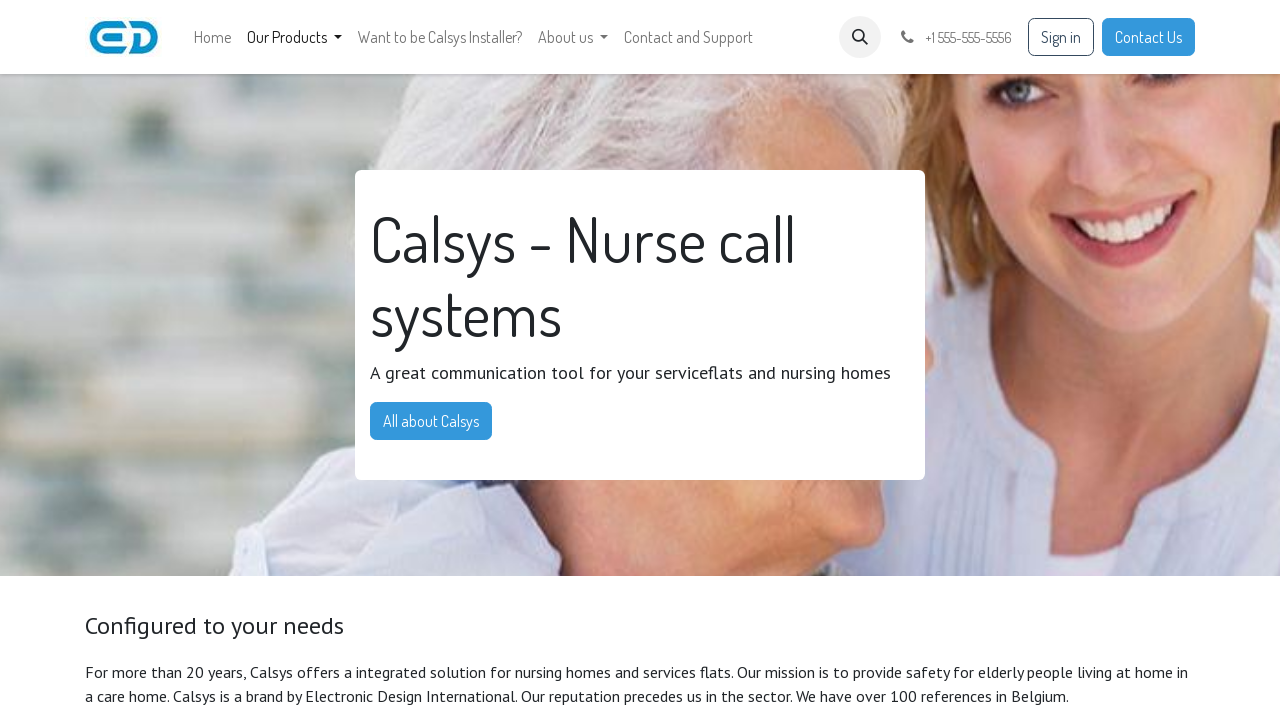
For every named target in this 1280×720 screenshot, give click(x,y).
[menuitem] (212, 37)
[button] (860, 37)
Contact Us (1148, 37)
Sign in (1061, 37)
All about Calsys (431, 421)
